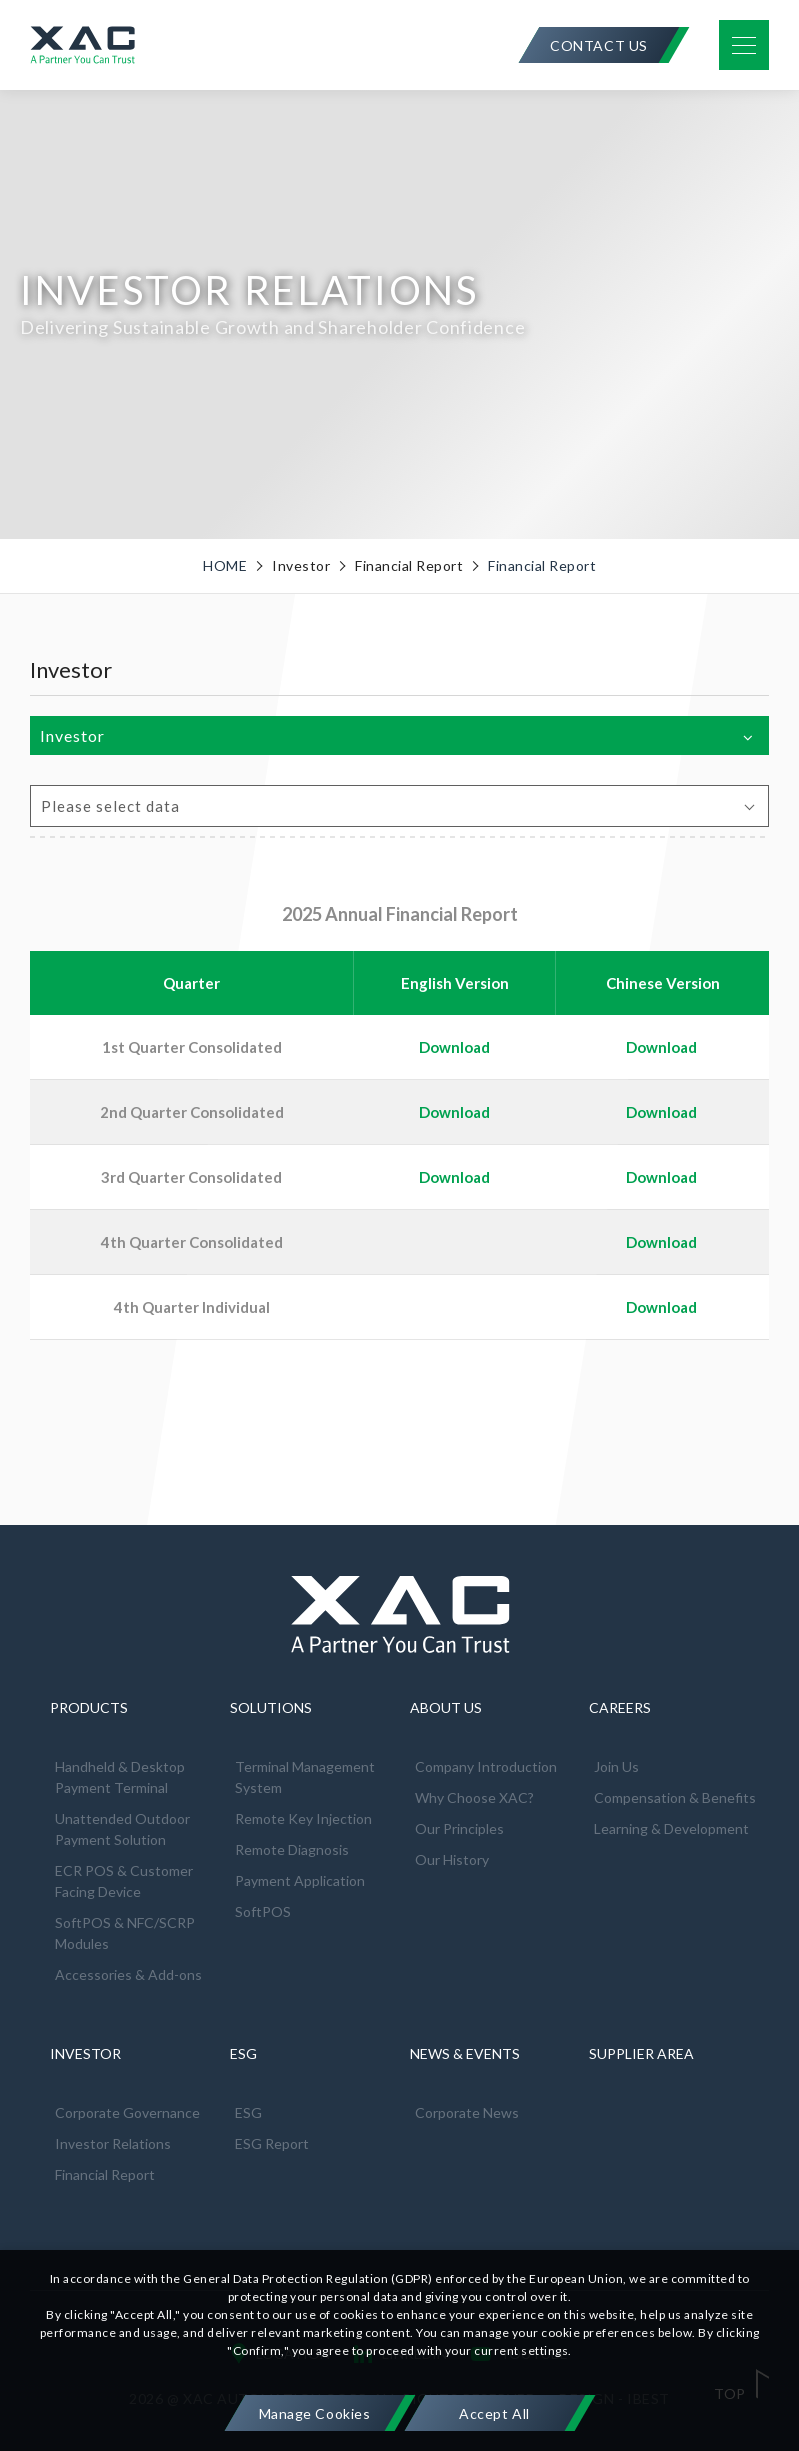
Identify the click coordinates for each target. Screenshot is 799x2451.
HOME (225, 566)
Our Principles (459, 1828)
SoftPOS (263, 1911)
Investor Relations (113, 2143)
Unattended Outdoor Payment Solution (122, 1829)
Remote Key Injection (303, 1818)
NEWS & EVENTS (465, 2053)
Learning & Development (671, 1828)
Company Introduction (486, 1766)
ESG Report (272, 2143)
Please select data (110, 806)
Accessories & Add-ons (128, 1974)
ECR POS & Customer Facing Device (124, 1881)
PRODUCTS (89, 1707)
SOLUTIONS (271, 1707)
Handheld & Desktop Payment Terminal (120, 1777)
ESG (243, 2053)
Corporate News (467, 2112)
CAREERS (620, 1707)
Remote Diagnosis (292, 1849)
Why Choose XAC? (474, 1797)
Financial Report (542, 566)
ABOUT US (446, 1707)
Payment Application (300, 1880)
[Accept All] (495, 2413)
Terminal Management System (305, 1777)
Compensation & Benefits (675, 1797)
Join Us (616, 1766)
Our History (452, 1859)
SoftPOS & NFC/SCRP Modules (125, 1933)
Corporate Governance (127, 2112)
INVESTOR (85, 2053)
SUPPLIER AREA (641, 2053)
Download (661, 1047)
